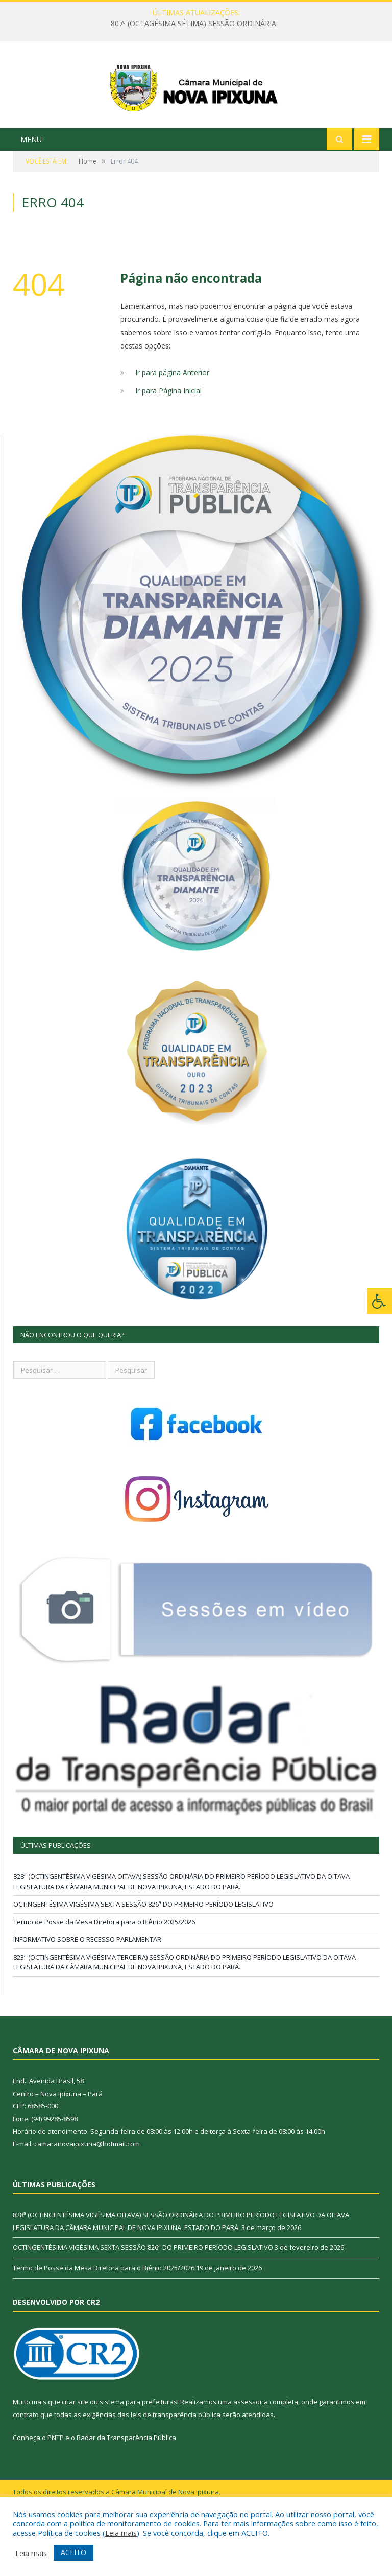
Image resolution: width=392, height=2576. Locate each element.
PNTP (55, 2488)
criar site (75, 2452)
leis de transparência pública (175, 2465)
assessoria (250, 2452)
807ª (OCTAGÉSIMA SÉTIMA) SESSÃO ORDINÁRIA (193, 23)
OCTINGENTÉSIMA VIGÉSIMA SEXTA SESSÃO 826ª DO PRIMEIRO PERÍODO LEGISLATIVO (143, 1955)
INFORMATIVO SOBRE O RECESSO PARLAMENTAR (87, 1990)
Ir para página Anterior (172, 423)
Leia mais (121, 2532)
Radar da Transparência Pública (126, 2488)
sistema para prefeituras (138, 2452)
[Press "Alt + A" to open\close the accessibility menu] (379, 1301)
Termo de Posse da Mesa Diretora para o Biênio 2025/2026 (104, 1973)
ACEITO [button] (73, 2552)
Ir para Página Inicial (168, 442)
